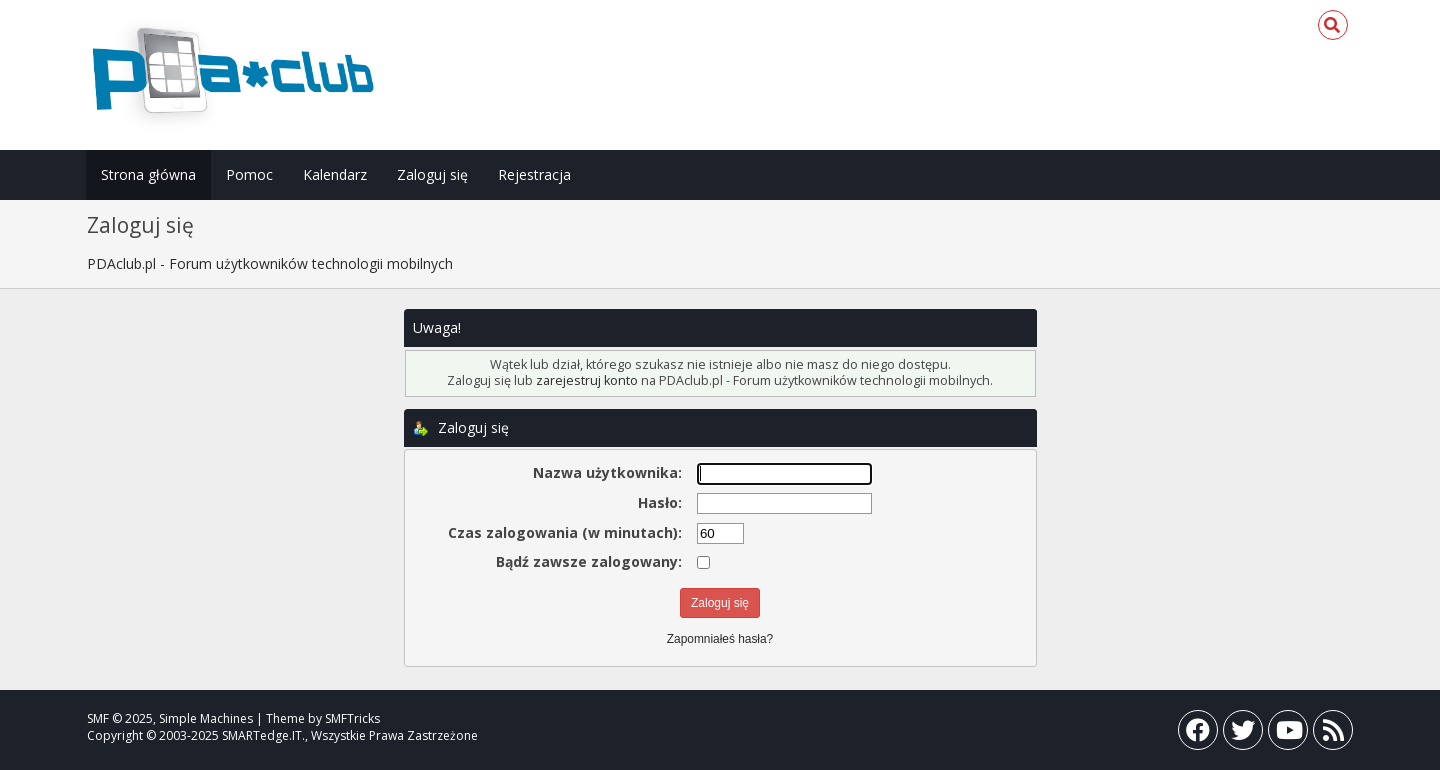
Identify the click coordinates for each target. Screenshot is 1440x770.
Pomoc (249, 174)
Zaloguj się (432, 174)
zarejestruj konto (587, 380)
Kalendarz (335, 174)
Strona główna (148, 174)
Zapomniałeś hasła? (720, 639)
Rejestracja (534, 174)
